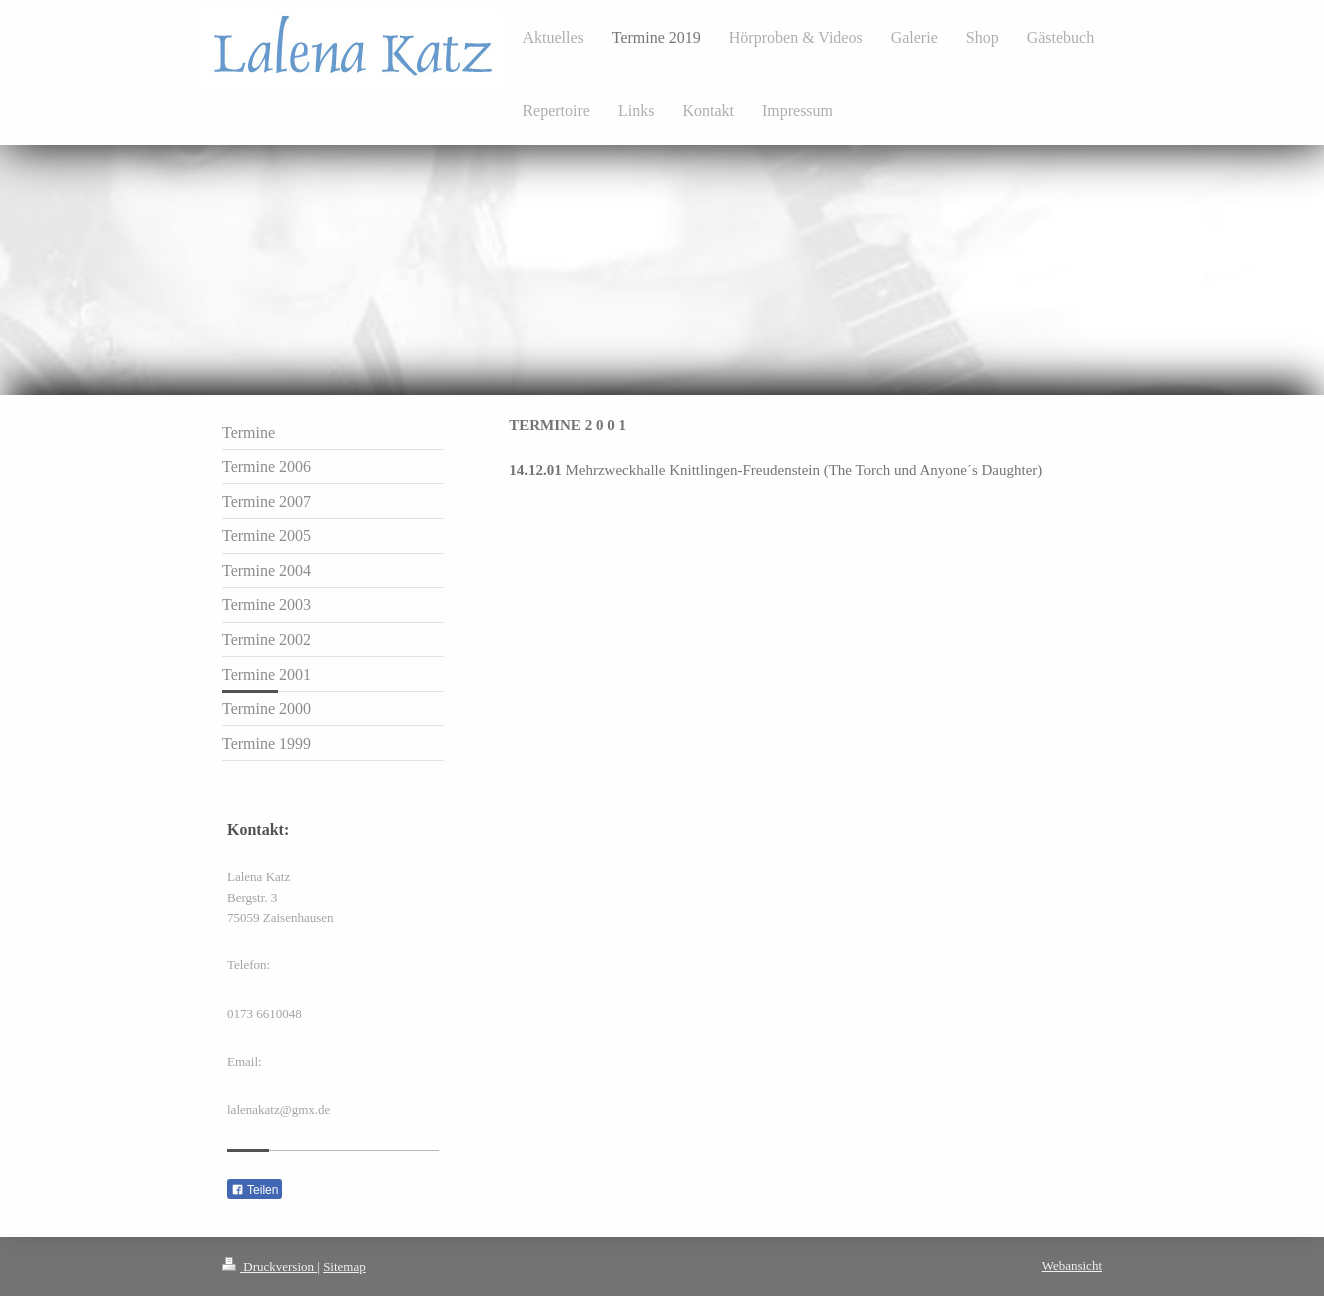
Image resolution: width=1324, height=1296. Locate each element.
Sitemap (344, 1266)
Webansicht (1072, 1265)
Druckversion (269, 1266)
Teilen (254, 1190)
